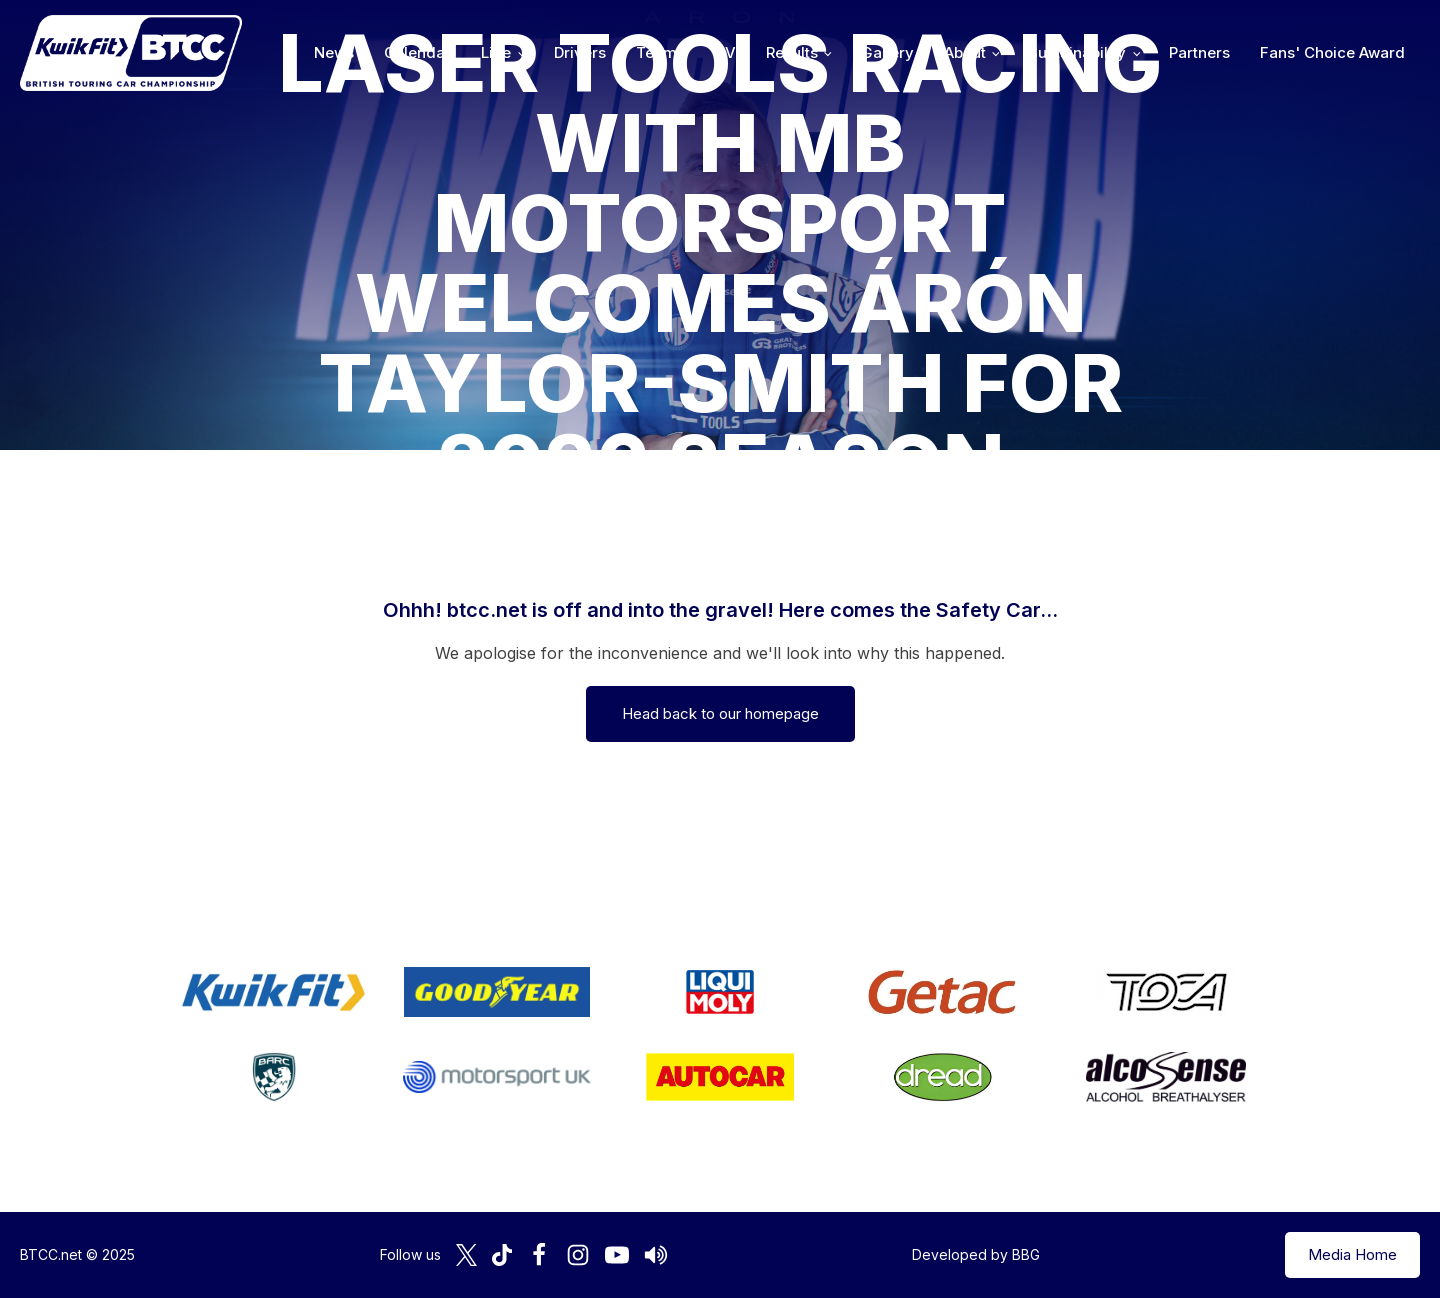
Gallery (887, 52)
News (334, 52)
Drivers (580, 52)
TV (725, 52)
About (965, 52)
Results (792, 52)
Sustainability (1077, 52)
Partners (1199, 52)
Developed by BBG (976, 1254)
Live (496, 52)
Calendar (417, 52)
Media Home (1352, 1254)
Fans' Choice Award (1332, 52)
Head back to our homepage (720, 713)
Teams (660, 52)
